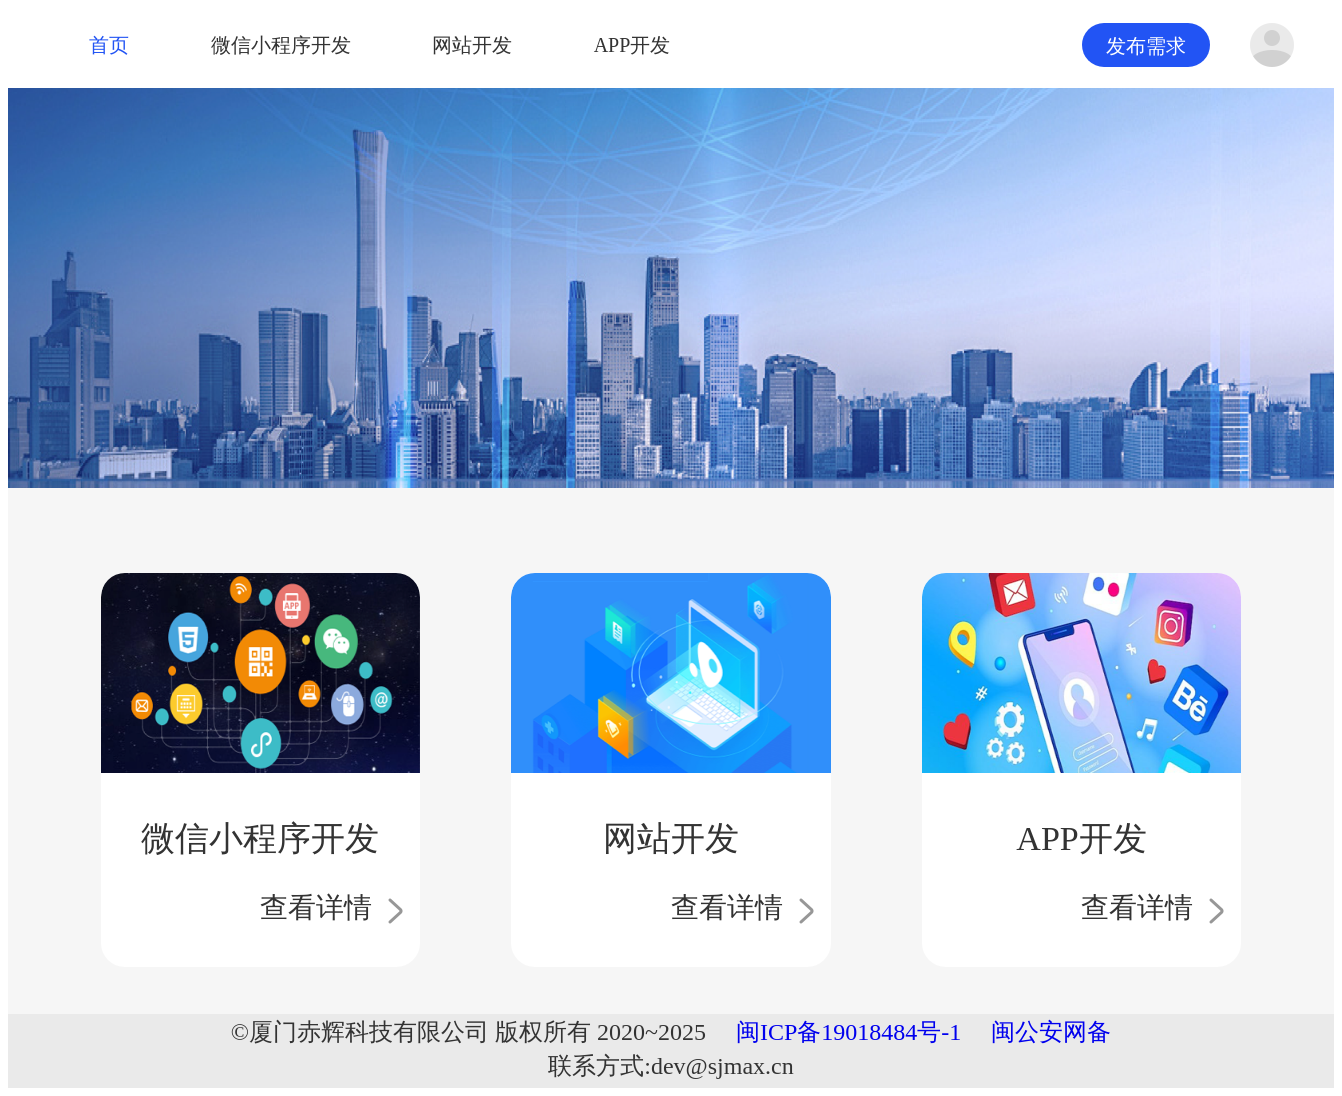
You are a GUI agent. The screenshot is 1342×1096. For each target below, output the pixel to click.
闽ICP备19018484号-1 (848, 1032)
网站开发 (472, 42)
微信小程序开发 (281, 42)
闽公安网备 (1051, 1032)
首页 (109, 42)
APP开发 (632, 42)
